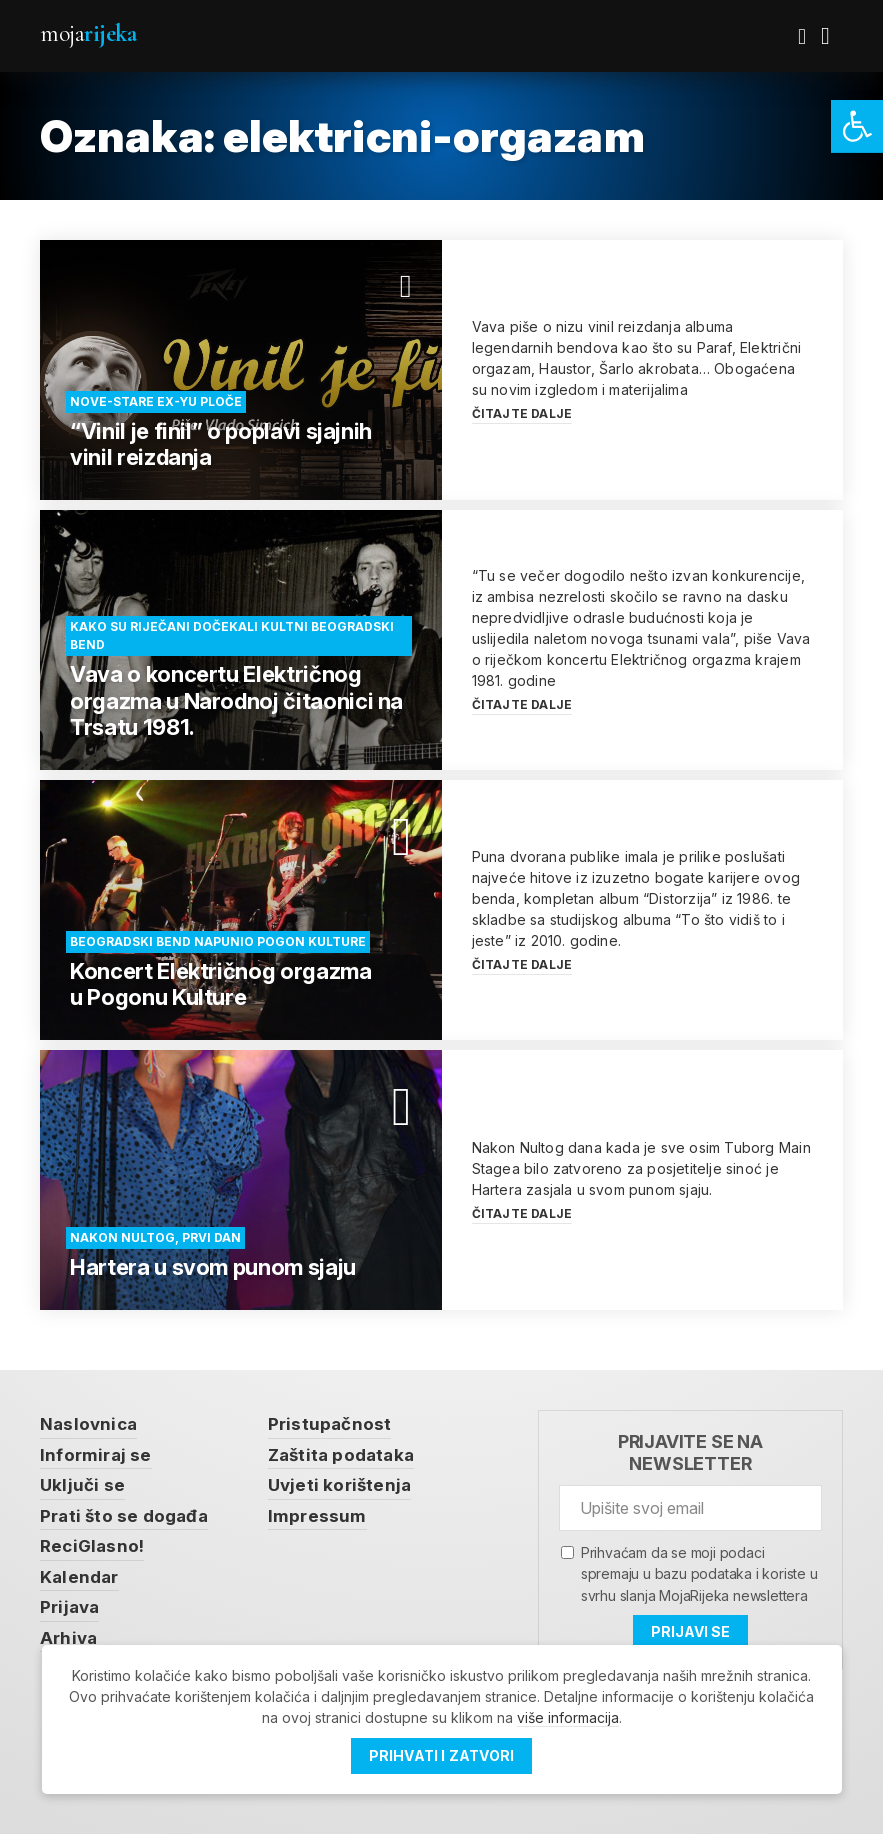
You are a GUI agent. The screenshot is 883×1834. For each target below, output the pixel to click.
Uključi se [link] (82, 1485)
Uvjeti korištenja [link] (339, 1485)
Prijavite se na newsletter (690, 1452)
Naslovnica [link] (88, 1424)
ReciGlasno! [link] (92, 1546)
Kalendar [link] (79, 1577)
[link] (857, 126)
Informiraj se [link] (96, 1455)
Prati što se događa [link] (124, 1516)
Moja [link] (88, 33)
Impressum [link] (317, 1516)
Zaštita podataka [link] (341, 1455)
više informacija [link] (568, 1717)
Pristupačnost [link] (330, 1424)
